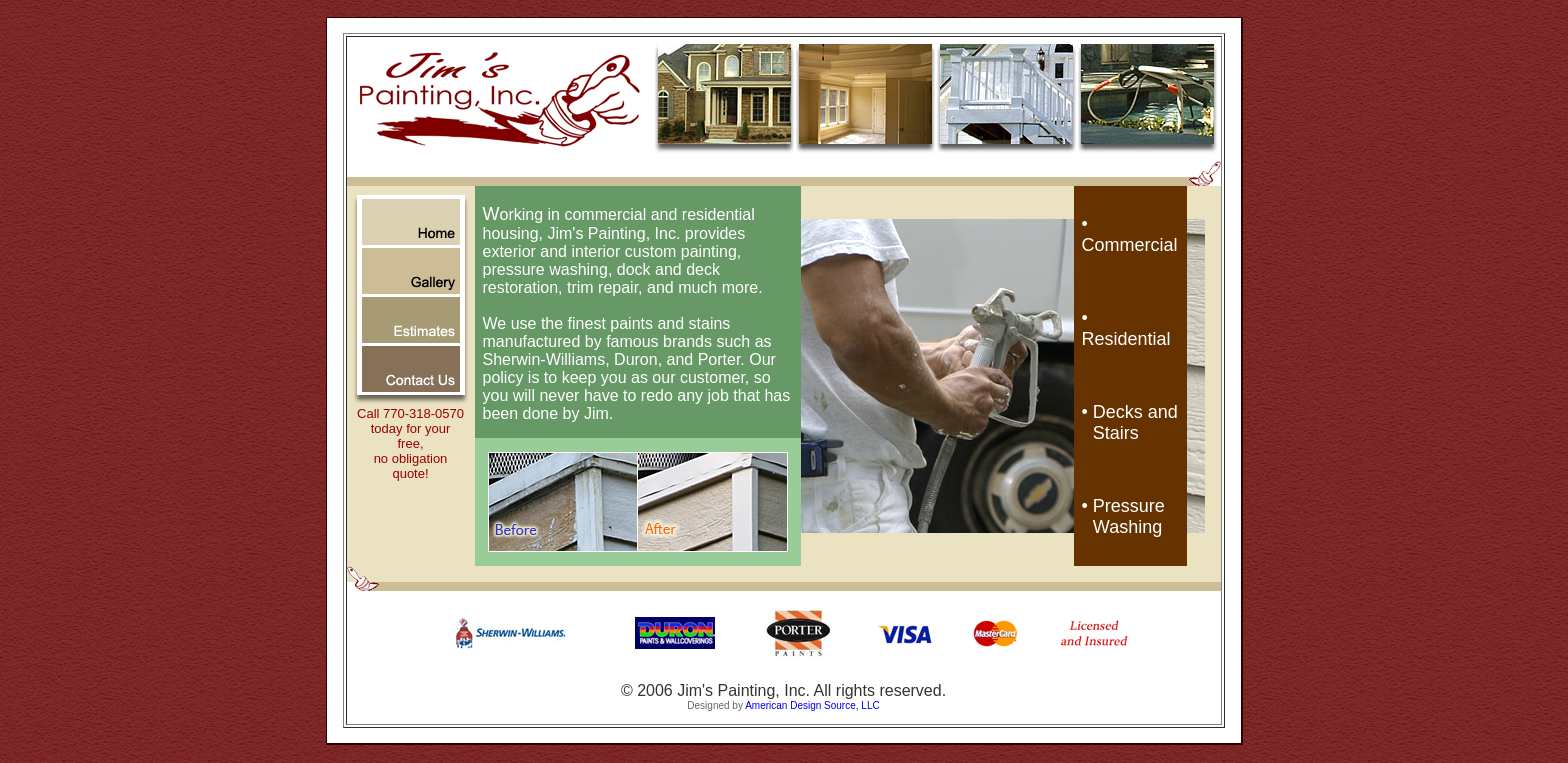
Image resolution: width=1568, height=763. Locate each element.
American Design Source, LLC (812, 705)
